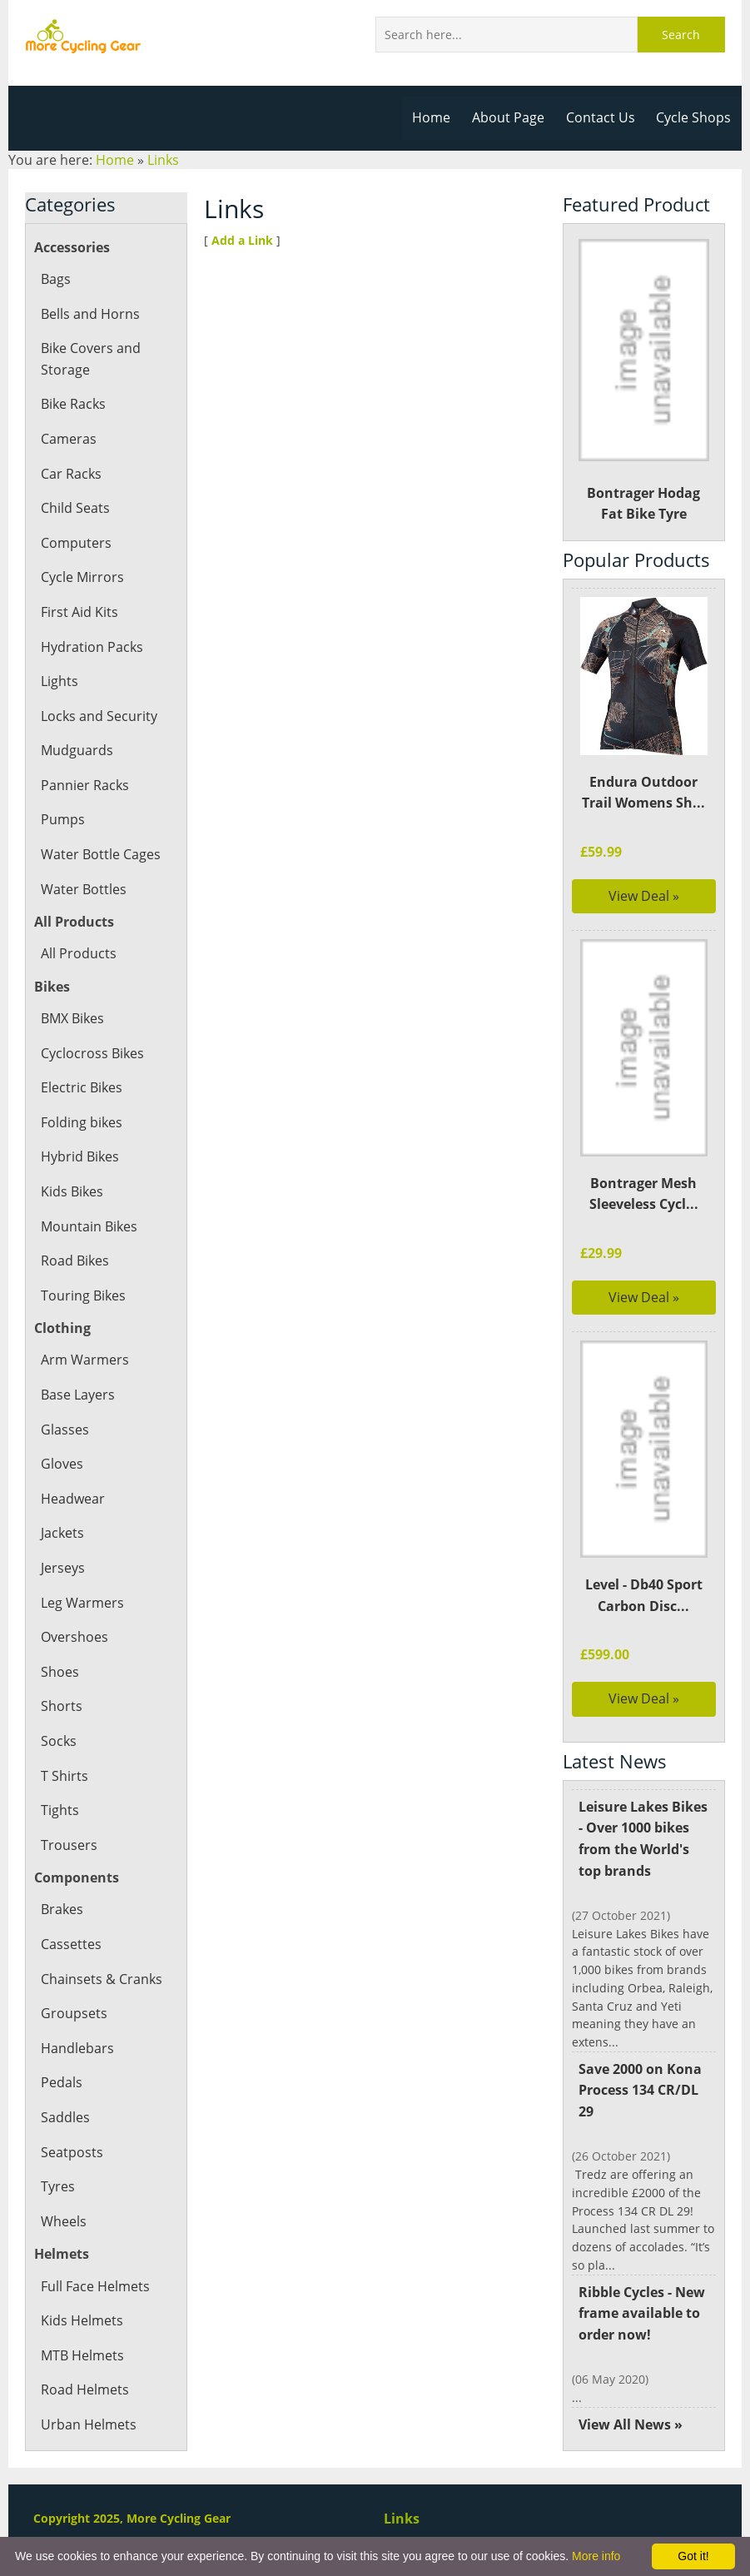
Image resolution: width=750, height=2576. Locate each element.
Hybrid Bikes (80, 1156)
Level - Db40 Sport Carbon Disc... (643, 1595)
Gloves (61, 1464)
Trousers (68, 1845)
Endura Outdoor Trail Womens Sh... (643, 793)
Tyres (57, 2186)
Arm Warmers (84, 1359)
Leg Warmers (81, 1603)
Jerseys (62, 1568)
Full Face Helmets (95, 2286)
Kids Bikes (72, 1191)
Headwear (72, 1498)
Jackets (62, 1533)
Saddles (65, 2117)
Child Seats (75, 508)
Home (435, 117)
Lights (59, 681)
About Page (511, 117)
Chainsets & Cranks (101, 1979)
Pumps (62, 819)
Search (682, 34)
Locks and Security (98, 716)
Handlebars (76, 2048)
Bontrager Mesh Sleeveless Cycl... (644, 1194)
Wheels (63, 2221)
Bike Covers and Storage (90, 359)
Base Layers (77, 1394)
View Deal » (643, 896)
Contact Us (602, 117)
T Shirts (64, 1776)
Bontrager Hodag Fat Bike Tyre (644, 381)
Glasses (64, 1429)
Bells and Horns (89, 314)
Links (161, 160)
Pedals (61, 2082)
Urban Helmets (88, 2424)
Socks (58, 1741)
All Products (78, 953)
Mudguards (76, 750)
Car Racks (71, 474)
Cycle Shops (695, 117)
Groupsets (73, 2013)
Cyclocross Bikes (91, 1053)
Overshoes (74, 1637)
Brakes (62, 1909)
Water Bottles (83, 889)
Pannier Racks (84, 785)
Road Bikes (75, 1260)
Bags (56, 279)
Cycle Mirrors (81, 577)
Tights (59, 1810)
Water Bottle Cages (100, 854)
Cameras (68, 439)
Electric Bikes (81, 1087)
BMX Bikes (73, 1018)
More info (596, 2556)
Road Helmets (84, 2389)
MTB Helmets (82, 2355)
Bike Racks (73, 404)
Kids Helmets (81, 2320)
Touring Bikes (83, 1295)
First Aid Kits (79, 612)
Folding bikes (81, 1122)
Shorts (61, 1706)
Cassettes (70, 1944)
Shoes (59, 1672)
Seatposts (71, 2152)
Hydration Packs (91, 647)
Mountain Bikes (89, 1226)
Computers (75, 543)
